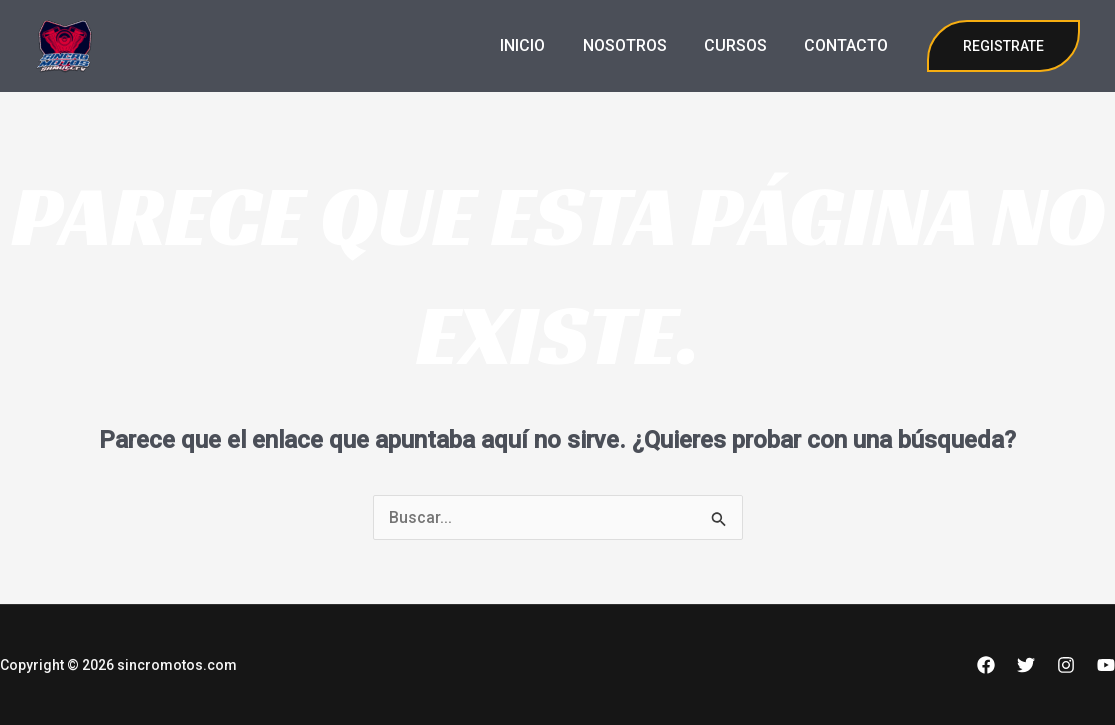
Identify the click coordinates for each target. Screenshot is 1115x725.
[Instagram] (1066, 665)
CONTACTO (849, 45)
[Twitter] (1026, 665)
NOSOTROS (638, 45)
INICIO (541, 45)
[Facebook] (986, 665)
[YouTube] (1106, 665)
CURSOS (743, 45)
